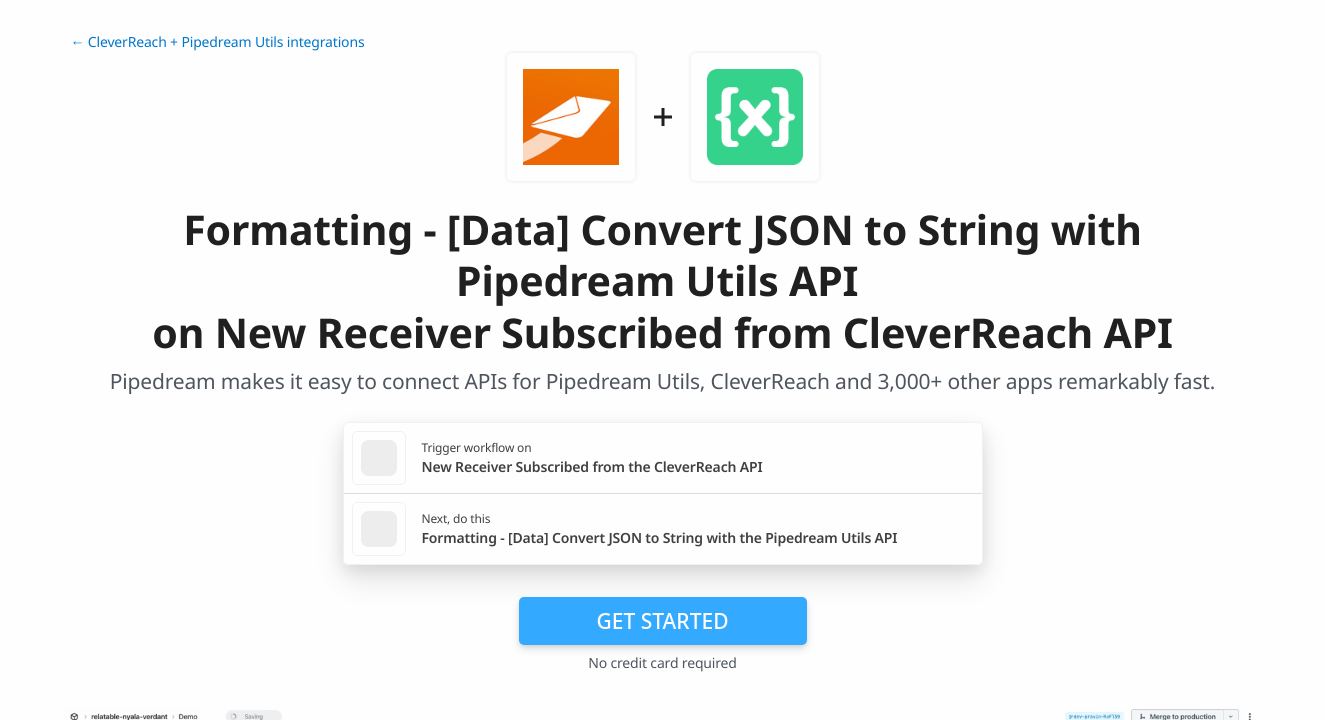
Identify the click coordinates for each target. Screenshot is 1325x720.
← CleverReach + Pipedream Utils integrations (218, 42)
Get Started (663, 621)
